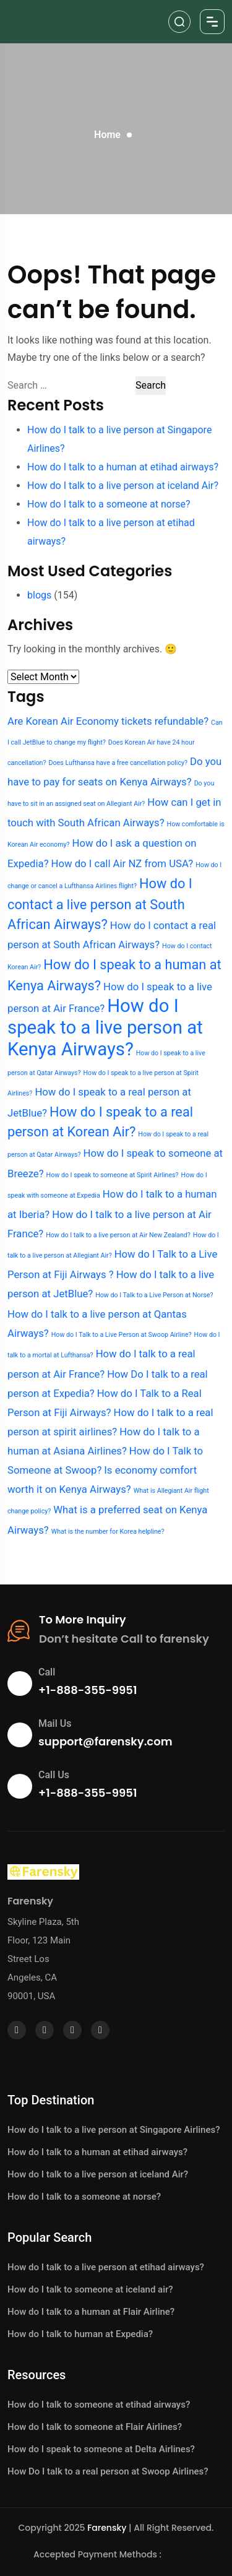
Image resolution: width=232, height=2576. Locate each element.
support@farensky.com (105, 1741)
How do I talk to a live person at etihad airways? (105, 2267)
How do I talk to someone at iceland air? (90, 2289)
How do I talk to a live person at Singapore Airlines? (113, 2129)
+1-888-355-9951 (87, 1690)
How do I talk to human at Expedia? (80, 2334)
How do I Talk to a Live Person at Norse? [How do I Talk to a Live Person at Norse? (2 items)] (154, 1295)
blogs (39, 595)
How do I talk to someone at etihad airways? (98, 2404)
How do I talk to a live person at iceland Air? (122, 485)
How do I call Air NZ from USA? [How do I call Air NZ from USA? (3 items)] (122, 863)
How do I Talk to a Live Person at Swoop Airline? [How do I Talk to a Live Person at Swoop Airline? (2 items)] (121, 1335)
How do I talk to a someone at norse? (109, 504)
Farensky (106, 2528)
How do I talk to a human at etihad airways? (122, 467)
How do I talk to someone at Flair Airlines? (94, 2426)
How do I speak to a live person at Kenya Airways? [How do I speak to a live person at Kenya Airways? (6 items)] (105, 1027)
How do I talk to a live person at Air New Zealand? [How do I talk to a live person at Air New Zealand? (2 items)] (118, 1235)
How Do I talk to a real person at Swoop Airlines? (107, 2471)
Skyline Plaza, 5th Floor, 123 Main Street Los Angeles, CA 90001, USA (43, 1959)
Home (107, 134)
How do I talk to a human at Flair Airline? (90, 2311)
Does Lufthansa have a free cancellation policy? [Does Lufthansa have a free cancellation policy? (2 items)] (118, 763)
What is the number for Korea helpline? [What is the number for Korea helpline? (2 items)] (108, 1532)
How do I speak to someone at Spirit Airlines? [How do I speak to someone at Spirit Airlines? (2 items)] (112, 1175)
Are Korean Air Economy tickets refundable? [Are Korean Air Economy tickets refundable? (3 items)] (107, 721)
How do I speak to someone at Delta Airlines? (101, 2449)
